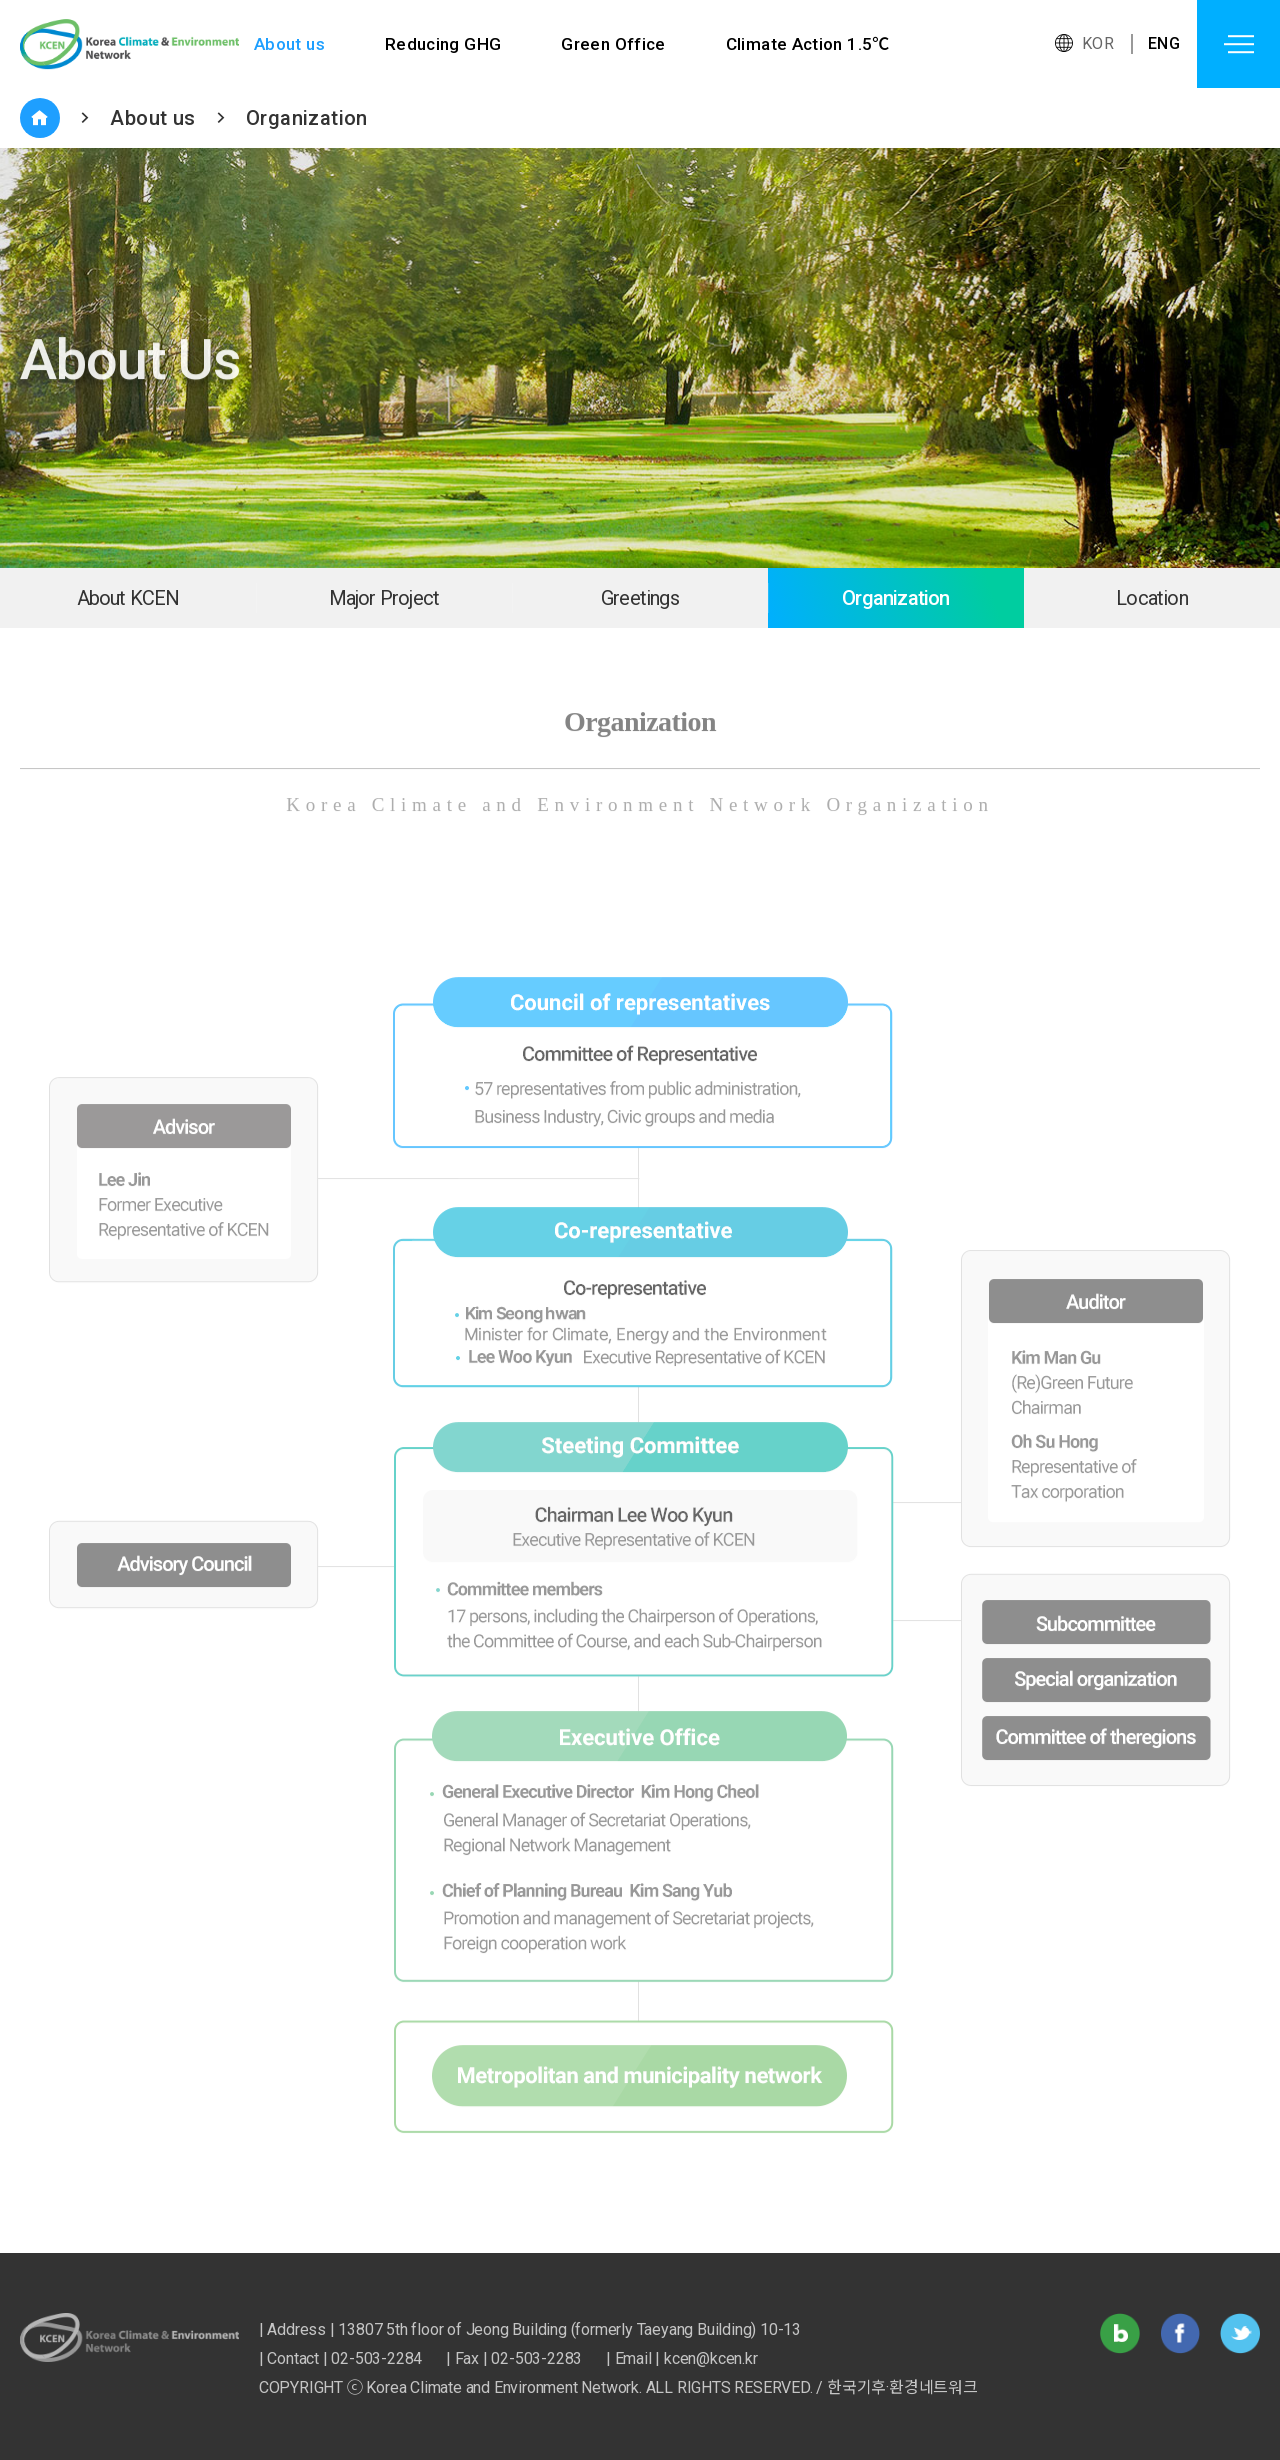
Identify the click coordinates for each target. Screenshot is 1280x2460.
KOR (1098, 43)
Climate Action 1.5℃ (809, 44)
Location (1152, 598)
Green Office (614, 44)
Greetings (640, 598)
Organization (307, 118)
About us (289, 44)
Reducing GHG (443, 44)
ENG (1164, 43)
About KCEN (128, 598)
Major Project (384, 598)
